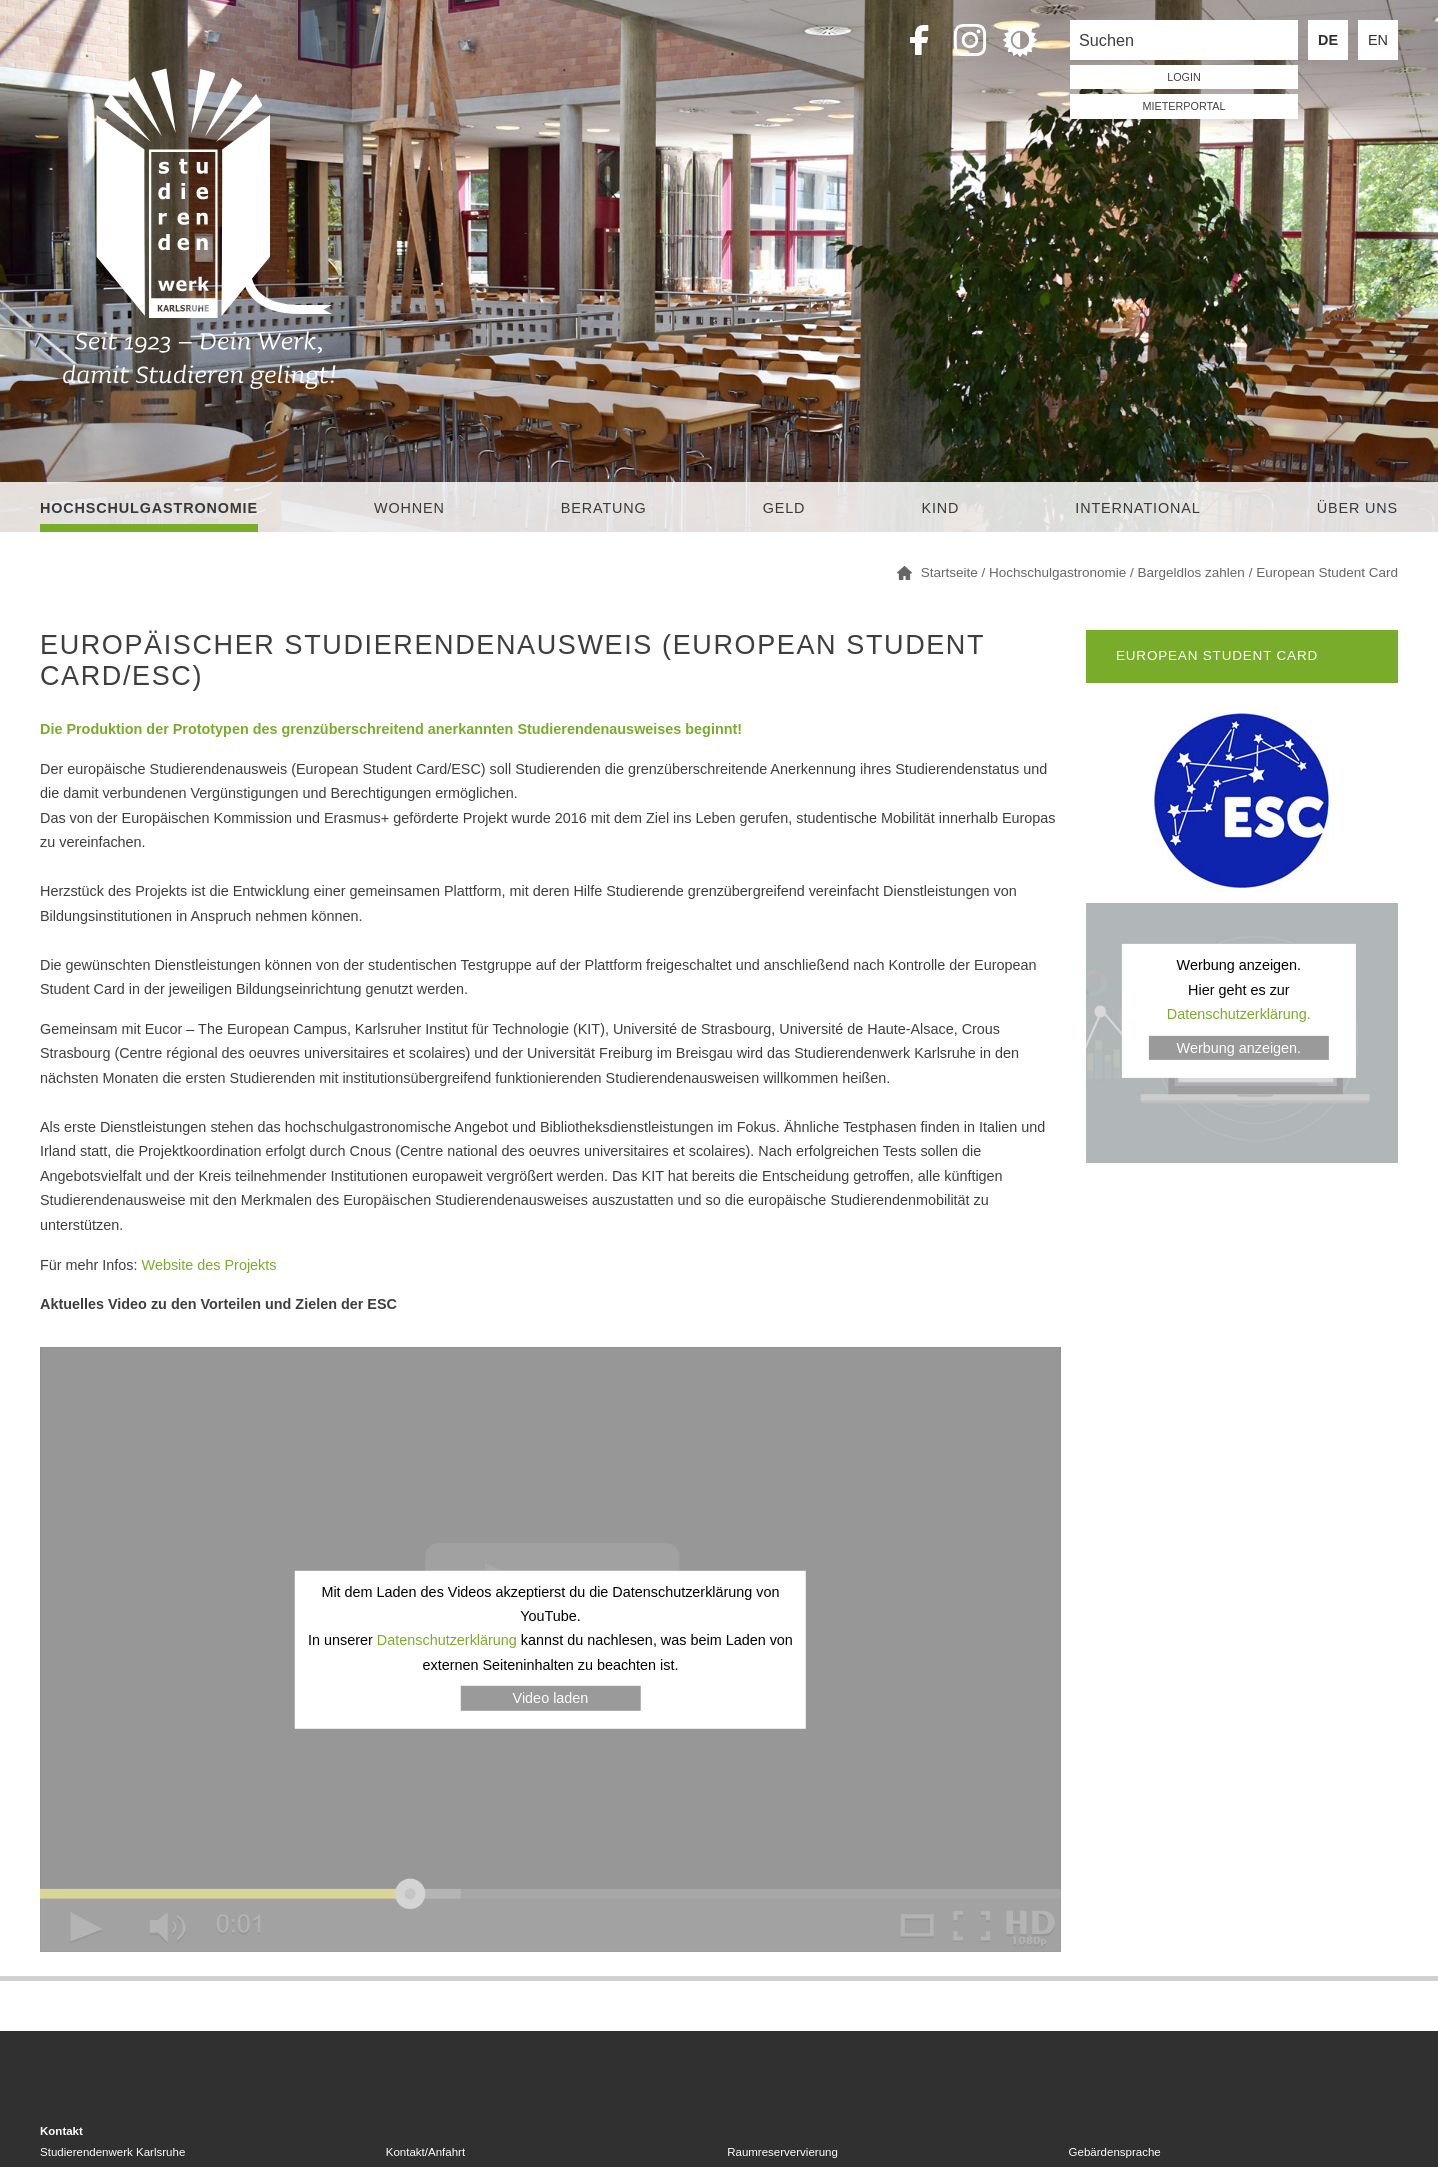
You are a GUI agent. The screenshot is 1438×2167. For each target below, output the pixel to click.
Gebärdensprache (1115, 2152)
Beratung (604, 508)
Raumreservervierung (782, 2152)
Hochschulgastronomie (149, 508)
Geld (784, 508)
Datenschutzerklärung (447, 1640)
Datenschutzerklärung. (1239, 1014)
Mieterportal (1184, 106)
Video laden (551, 1698)
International (1137, 508)
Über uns (1357, 508)
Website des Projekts (209, 1265)
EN (1378, 40)
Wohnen (409, 508)
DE (1328, 40)
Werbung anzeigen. (1239, 1048)
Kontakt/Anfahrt (425, 2152)
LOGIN (1184, 77)
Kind (940, 508)
